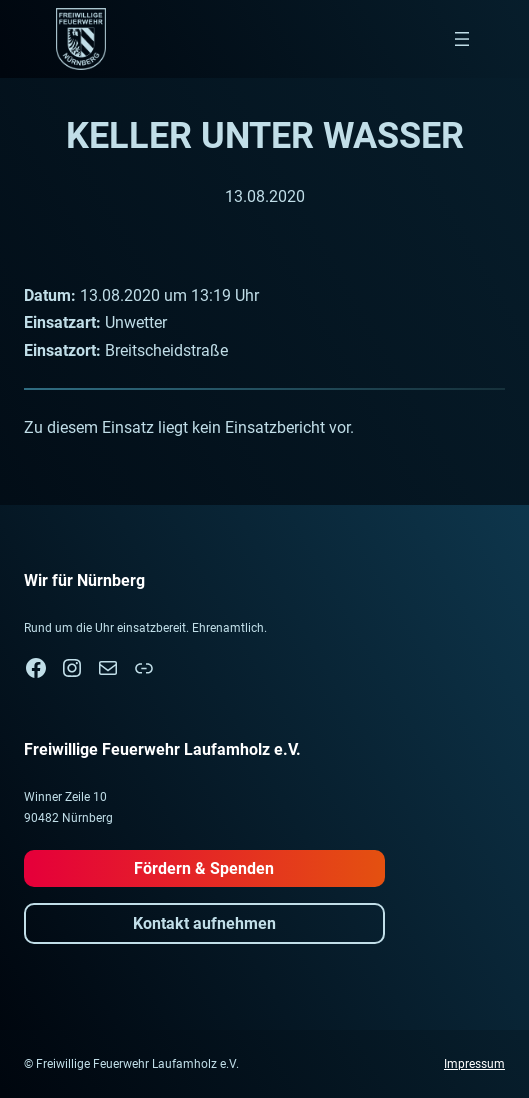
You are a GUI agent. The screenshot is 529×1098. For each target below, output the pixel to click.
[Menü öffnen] (462, 39)
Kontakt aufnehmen (204, 923)
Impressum (474, 1064)
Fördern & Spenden (204, 868)
